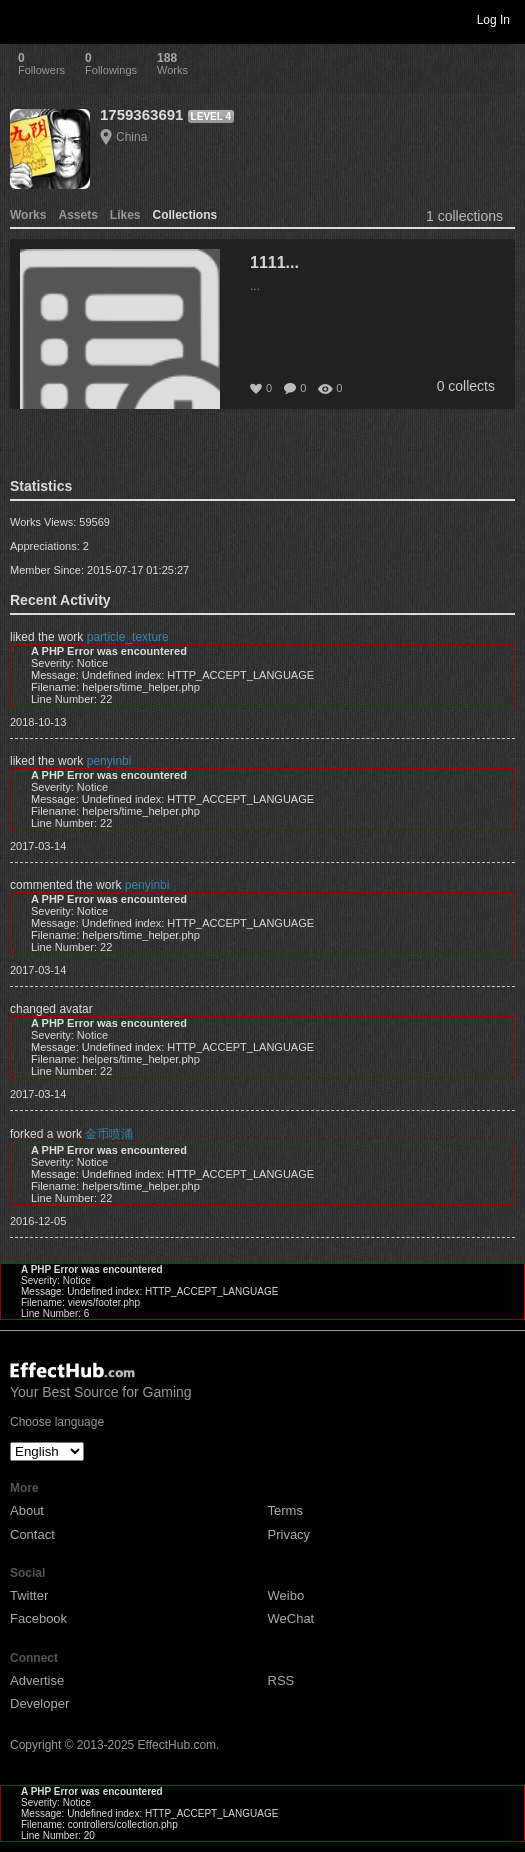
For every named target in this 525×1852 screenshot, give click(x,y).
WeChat (291, 1618)
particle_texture (128, 637)
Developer (39, 1703)
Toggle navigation (24, 19)
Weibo (286, 1595)
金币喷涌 (109, 1134)
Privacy (289, 1534)
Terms (285, 1510)
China (131, 137)
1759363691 (141, 114)
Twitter (29, 1595)
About (27, 1510)
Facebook (38, 1618)
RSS (281, 1680)
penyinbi (109, 761)
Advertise (37, 1680)
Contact (32, 1534)
